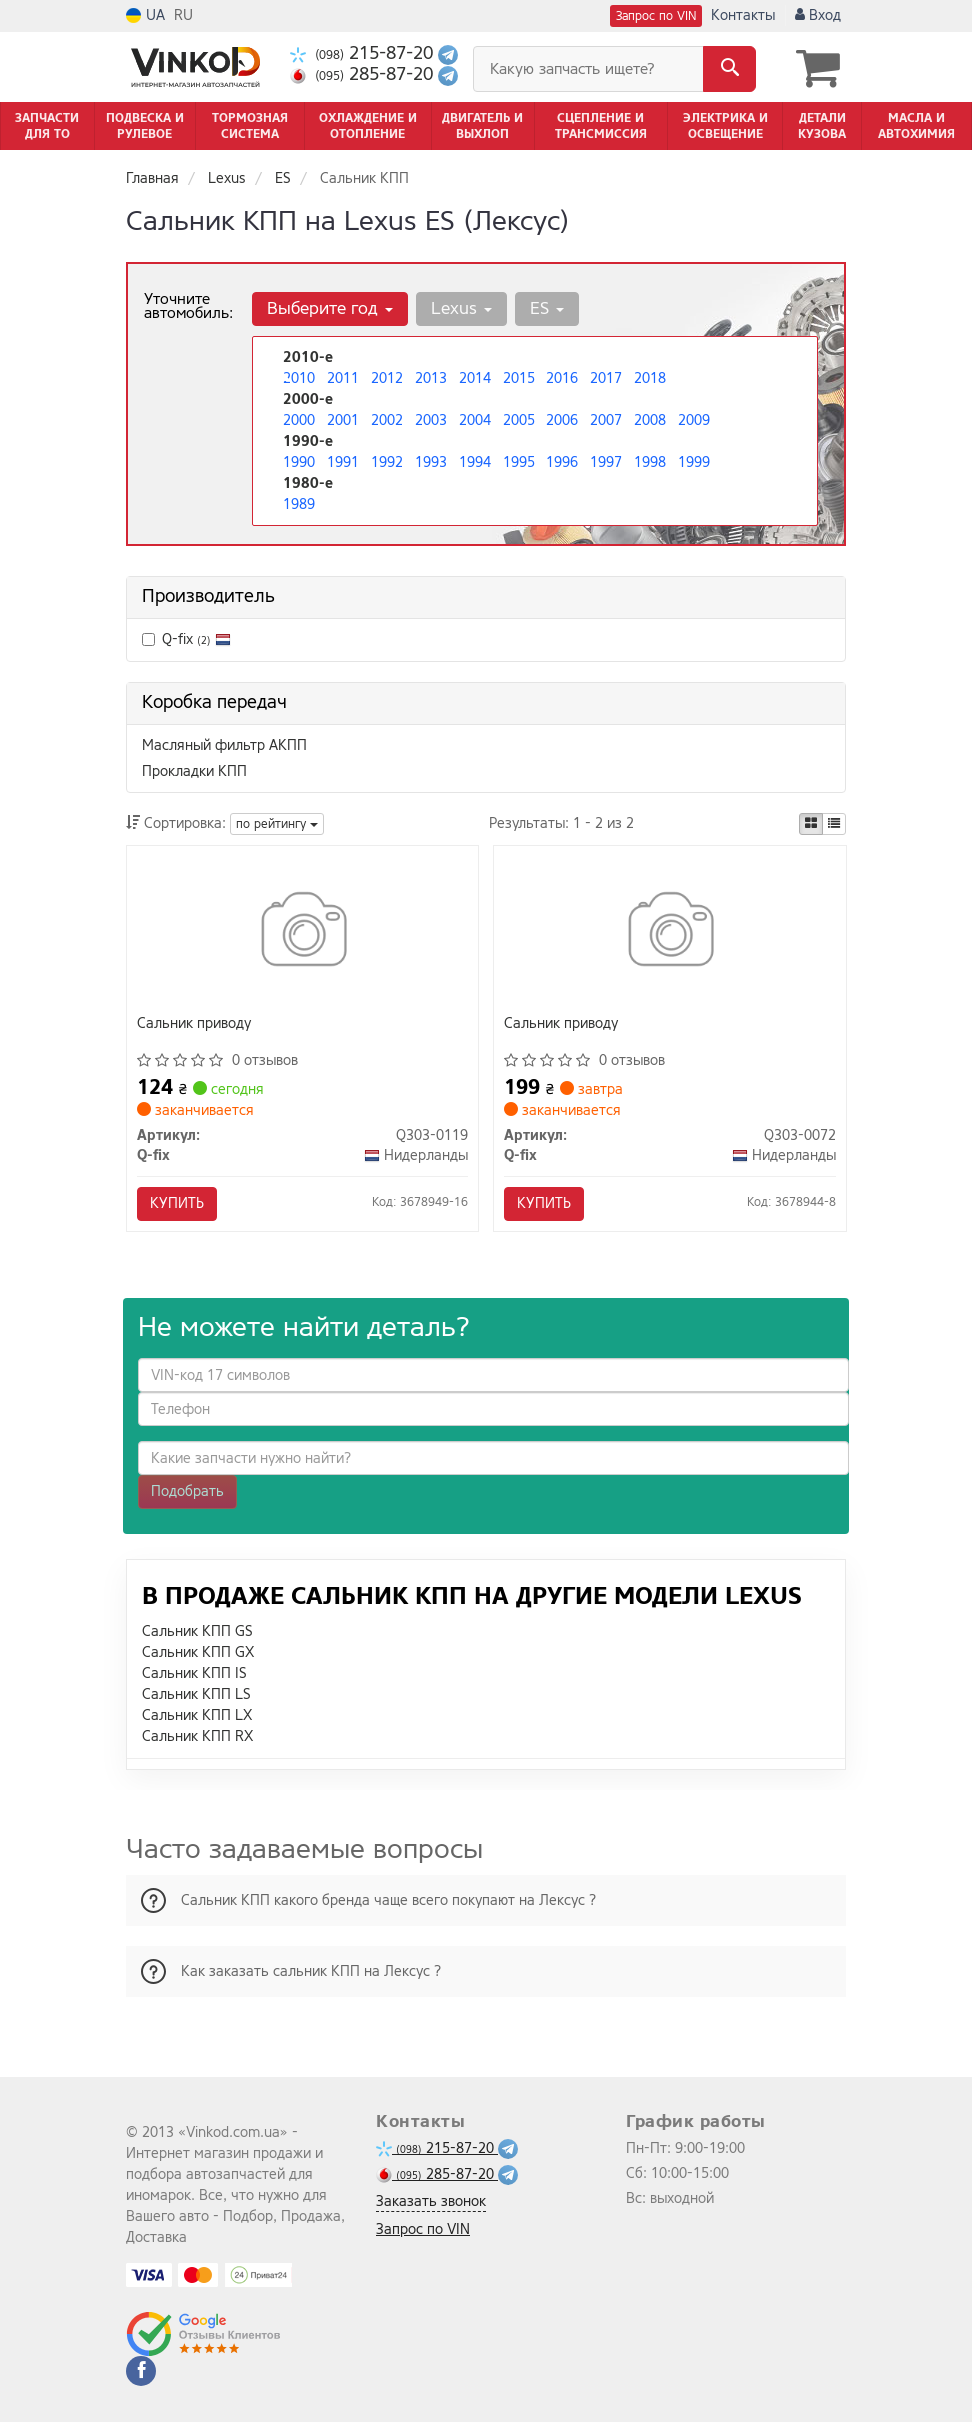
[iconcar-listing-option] (834, 824)
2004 (475, 420)
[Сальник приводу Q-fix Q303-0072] (669, 933)
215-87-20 (364, 53)
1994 (475, 462)
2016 (562, 378)
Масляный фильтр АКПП (224, 745)
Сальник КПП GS (197, 1631)
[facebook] (141, 2371)
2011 (343, 378)
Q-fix (186, 639)
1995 (519, 462)
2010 (299, 378)
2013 (431, 378)
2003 (431, 420)
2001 (343, 420)
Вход (818, 15)
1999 (694, 462)
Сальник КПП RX (197, 1736)
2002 (387, 420)
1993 (431, 462)
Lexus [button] (461, 308)
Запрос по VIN (656, 16)
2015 (519, 378)
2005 (519, 420)
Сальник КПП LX (197, 1715)
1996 (562, 462)
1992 (387, 462)
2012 (387, 378)
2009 (694, 420)
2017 (606, 378)
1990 (299, 462)
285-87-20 (364, 74)
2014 (475, 378)
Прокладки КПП (194, 771)
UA (145, 15)
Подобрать (187, 1491)
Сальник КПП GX (198, 1652)
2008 (650, 420)
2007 (606, 420)
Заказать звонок (431, 2201)
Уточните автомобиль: (188, 306)
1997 (606, 462)
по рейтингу (277, 824)
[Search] (729, 69)
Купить (177, 1203)
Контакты (743, 15)
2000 (299, 420)
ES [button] (547, 308)
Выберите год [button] (330, 308)
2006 (562, 420)
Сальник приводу (194, 1024)
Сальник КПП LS (196, 1694)
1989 (299, 504)
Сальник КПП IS (194, 1673)
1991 (343, 462)
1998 (650, 462)
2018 (650, 378)
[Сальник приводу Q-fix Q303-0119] (302, 933)
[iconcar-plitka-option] (811, 824)
